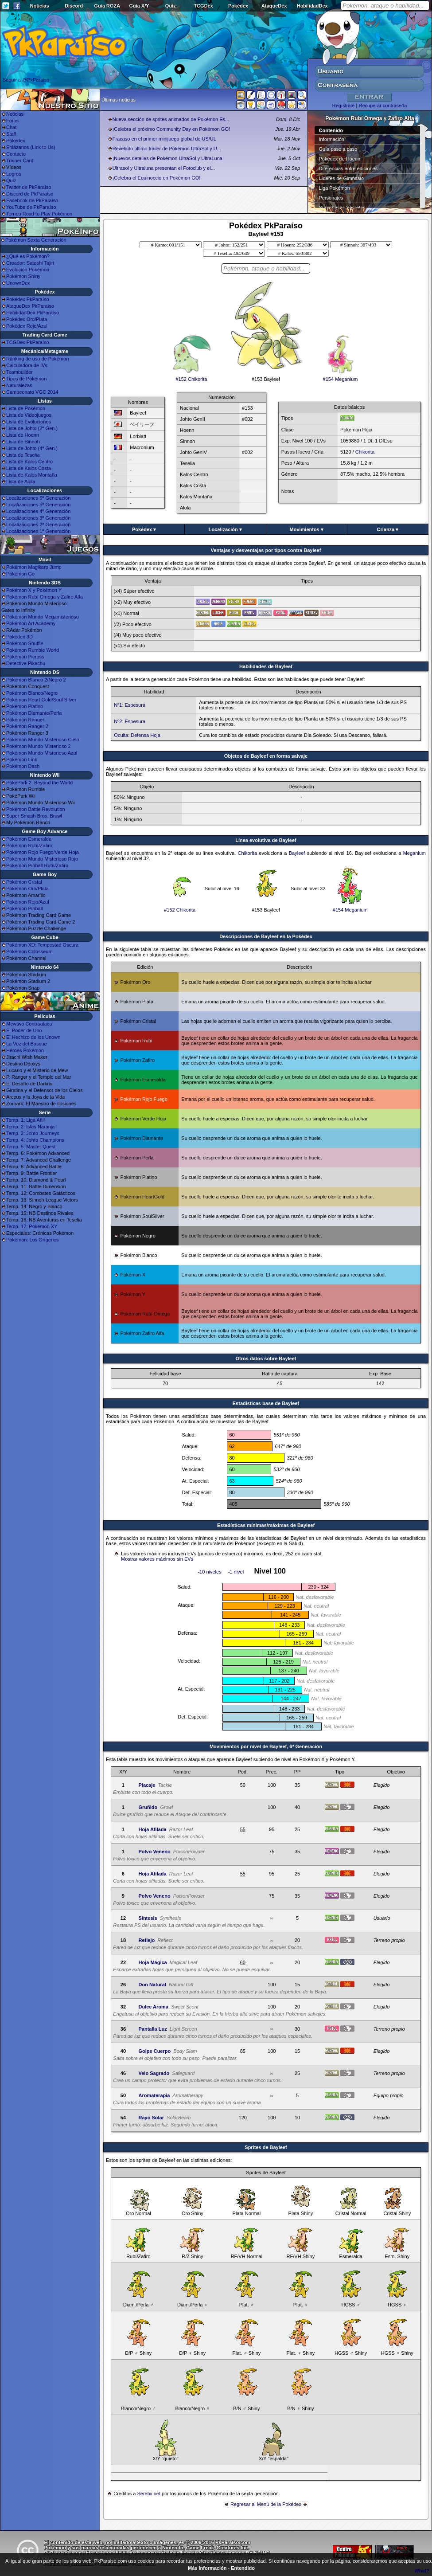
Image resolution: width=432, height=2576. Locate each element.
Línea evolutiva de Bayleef (265, 840)
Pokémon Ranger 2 (27, 726)
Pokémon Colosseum (29, 951)
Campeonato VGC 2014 (32, 392)
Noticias (39, 5)
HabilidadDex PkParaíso (32, 312)
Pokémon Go (20, 573)
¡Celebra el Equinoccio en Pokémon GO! (157, 177)
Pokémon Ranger (25, 719)
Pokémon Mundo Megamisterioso (42, 616)
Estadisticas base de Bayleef (266, 1403)
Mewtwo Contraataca (29, 1023)
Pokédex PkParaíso (27, 299)
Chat (11, 127)
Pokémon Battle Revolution (35, 809)
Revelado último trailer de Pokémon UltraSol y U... (167, 148)
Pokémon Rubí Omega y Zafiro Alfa (44, 596)
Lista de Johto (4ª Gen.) (32, 448)
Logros (13, 173)
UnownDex (18, 283)
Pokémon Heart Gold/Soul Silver (41, 699)
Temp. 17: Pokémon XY (32, 1226)
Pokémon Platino (24, 706)
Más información (207, 2568)
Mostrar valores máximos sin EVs (157, 1559)
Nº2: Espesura (129, 721)
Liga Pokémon (334, 188)
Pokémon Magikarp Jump (34, 567)
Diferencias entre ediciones (348, 168)
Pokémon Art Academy (30, 623)
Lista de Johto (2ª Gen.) (32, 428)
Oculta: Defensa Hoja (137, 735)
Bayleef (297, 853)
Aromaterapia (154, 2095)
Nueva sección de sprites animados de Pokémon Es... (171, 119)
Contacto (16, 154)
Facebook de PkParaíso (32, 200)
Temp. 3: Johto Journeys (32, 1133)
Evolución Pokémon (27, 269)
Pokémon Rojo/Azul (27, 901)
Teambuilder (19, 372)
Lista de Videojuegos (28, 415)
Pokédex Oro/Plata (26, 319)
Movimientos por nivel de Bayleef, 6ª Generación (266, 1746)
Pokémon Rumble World (32, 650)
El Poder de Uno (24, 1030)
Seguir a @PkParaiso (26, 79)
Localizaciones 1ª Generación (38, 531)
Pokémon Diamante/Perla (34, 713)
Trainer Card (19, 160)
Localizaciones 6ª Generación (38, 498)
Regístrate (343, 105)
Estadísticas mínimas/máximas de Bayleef (266, 1525)
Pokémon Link (21, 759)
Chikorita (364, 451)
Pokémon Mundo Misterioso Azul (41, 753)
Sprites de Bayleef (266, 2147)
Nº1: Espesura (129, 705)
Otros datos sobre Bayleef (266, 1358)
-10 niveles (209, 1571)
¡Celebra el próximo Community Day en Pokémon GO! (171, 129)
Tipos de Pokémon (26, 378)
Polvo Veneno (154, 1851)
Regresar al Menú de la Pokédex (265, 2504)
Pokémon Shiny (23, 276)
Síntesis (147, 1918)
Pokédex (238, 5)
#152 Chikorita (191, 377)
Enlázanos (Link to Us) (30, 147)
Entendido (243, 2568)
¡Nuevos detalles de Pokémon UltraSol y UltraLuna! (168, 158)
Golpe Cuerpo (154, 2051)
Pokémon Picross (25, 656)
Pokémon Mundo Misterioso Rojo (42, 858)
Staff (11, 134)
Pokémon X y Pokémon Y (34, 590)
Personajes (331, 197)
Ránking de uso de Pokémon (37, 358)
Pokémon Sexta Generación (35, 240)
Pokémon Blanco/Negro (32, 693)
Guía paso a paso (338, 149)
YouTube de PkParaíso (31, 207)
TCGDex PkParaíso (27, 342)
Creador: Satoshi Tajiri (30, 263)
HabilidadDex (312, 5)
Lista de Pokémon (25, 408)
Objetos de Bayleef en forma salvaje (265, 756)
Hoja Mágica (152, 1962)
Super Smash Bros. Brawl (34, 815)
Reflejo (146, 1940)
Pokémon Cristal (24, 882)
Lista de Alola (20, 481)
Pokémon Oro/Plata (27, 888)
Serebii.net (148, 2493)
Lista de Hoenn (22, 435)
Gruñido (147, 1807)
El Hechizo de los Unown (33, 1037)
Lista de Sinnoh (23, 441)
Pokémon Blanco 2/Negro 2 (36, 679)
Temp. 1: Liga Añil (25, 1120)
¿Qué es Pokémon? (28, 256)
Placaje (146, 1785)
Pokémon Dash (22, 766)
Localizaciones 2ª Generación (38, 524)
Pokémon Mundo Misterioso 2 (38, 746)
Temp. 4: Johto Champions (35, 1140)
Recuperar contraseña (382, 105)
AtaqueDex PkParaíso (30, 306)
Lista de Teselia (23, 455)
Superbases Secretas (342, 207)
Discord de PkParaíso (29, 193)
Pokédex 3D (19, 636)
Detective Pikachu (25, 663)
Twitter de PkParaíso (28, 187)
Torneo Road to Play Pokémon (39, 213)
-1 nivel (236, 1571)
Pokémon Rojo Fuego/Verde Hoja (42, 852)
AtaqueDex (274, 5)
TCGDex (203, 5)
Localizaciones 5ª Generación (38, 504)
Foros (12, 120)
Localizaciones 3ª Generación (38, 518)
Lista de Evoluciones (28, 421)
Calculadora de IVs (26, 365)
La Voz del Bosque (26, 1043)
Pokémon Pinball (24, 908)
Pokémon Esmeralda (28, 839)
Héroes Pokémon (25, 1050)
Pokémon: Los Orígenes (32, 1239)
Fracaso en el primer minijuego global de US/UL (164, 138)
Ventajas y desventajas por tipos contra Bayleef (266, 550)
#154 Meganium (340, 377)
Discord (74, 5)
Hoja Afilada (152, 1829)
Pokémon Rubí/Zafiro (29, 845)
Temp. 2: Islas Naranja (30, 1126)
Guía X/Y (139, 5)
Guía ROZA (107, 5)
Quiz (170, 5)
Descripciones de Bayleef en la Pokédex (265, 936)
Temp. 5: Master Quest (30, 1146)
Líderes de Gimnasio (341, 178)
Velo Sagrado (153, 2073)
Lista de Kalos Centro (29, 461)
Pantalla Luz (152, 2029)
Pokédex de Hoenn (340, 158)
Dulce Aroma (153, 2006)
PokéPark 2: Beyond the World (39, 782)
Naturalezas (19, 385)
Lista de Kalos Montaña (31, 475)
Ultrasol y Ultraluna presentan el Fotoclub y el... (164, 168)
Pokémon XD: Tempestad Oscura (42, 944)
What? (421, 2570)
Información (331, 139)
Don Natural (152, 1984)
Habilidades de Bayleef (265, 666)
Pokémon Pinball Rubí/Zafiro (37, 865)
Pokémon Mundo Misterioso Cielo (42, 739)
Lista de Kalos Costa (28, 468)
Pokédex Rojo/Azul (26, 326)
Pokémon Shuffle (24, 643)
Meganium (414, 853)
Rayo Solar (150, 2117)
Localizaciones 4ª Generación (38, 511)
